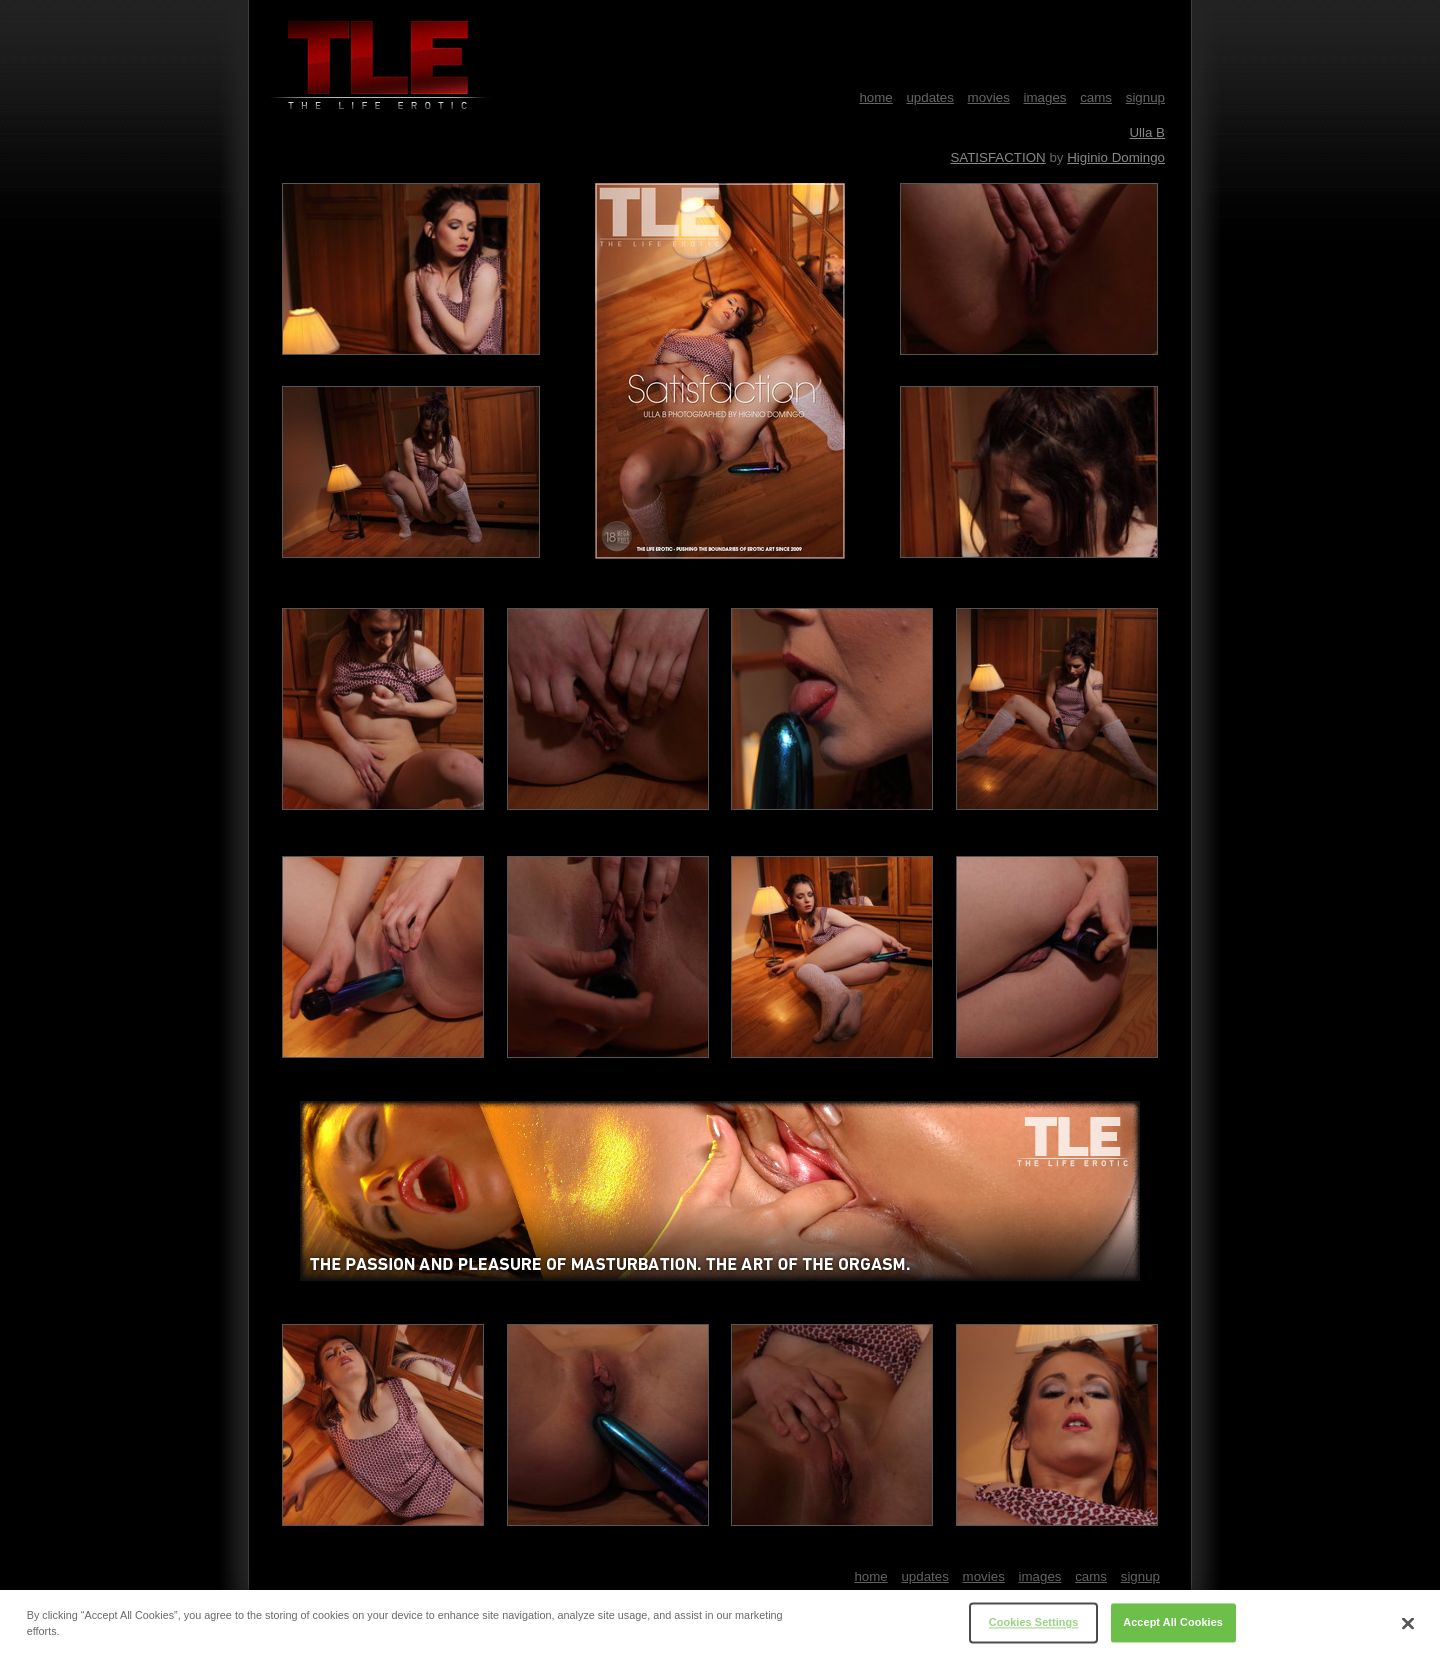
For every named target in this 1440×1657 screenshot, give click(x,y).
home (875, 97)
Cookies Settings (1034, 1628)
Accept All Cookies (1173, 1628)
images (1045, 97)
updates (929, 97)
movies (989, 97)
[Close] (1408, 1628)
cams (1096, 97)
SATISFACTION (997, 157)
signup (1145, 97)
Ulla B (1147, 132)
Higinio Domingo (1116, 157)
